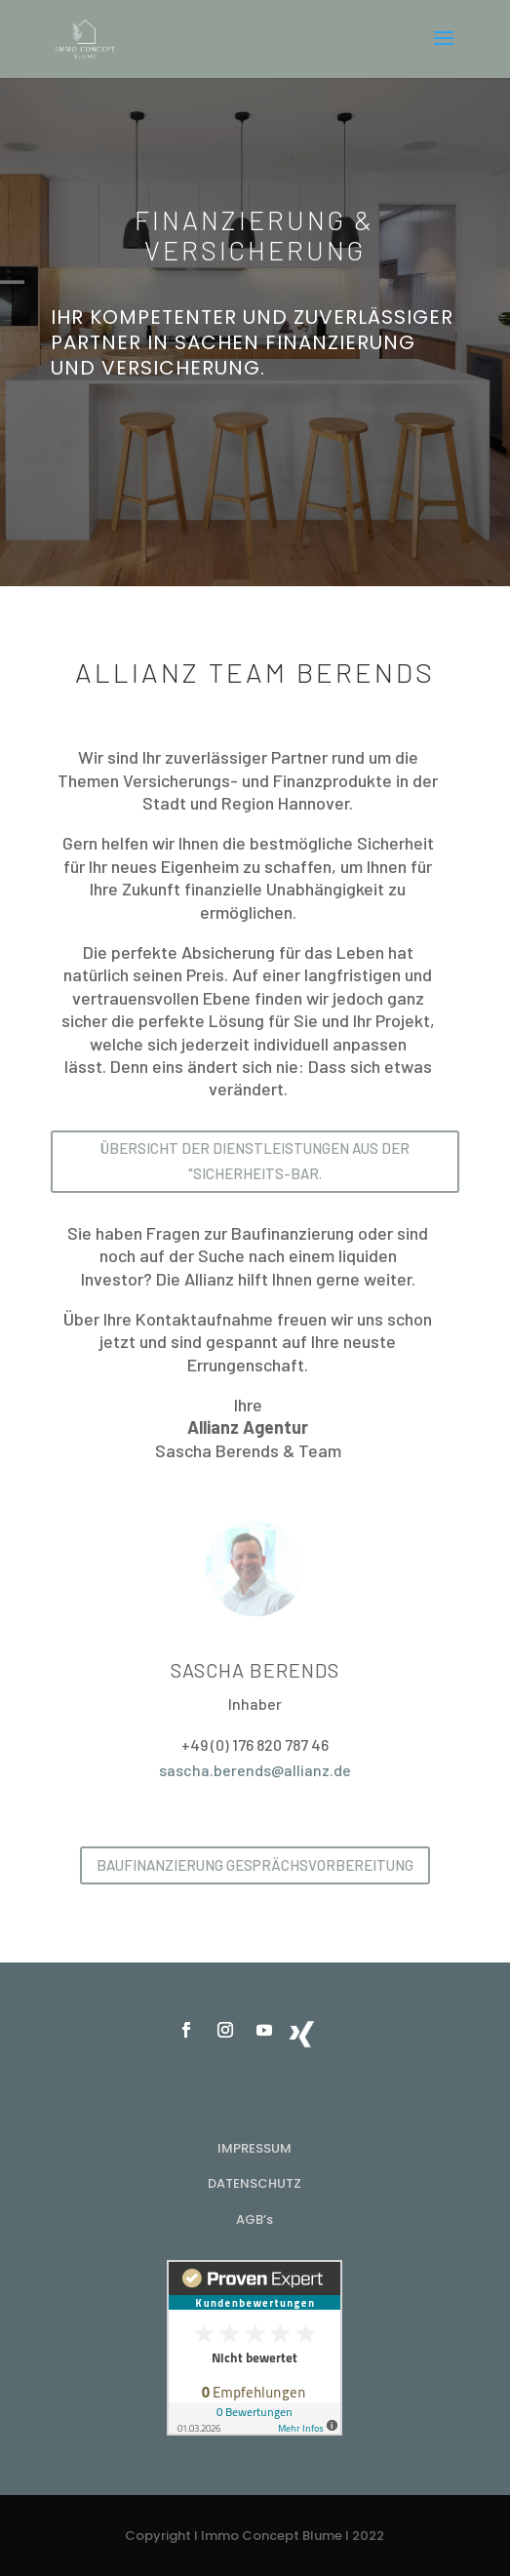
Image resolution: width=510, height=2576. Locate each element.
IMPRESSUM (254, 2148)
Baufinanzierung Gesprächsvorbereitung (255, 1865)
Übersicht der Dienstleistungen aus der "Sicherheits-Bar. (255, 1160)
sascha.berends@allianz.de (255, 1770)
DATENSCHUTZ (254, 2183)
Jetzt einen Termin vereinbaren (255, 438)
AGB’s (254, 2219)
